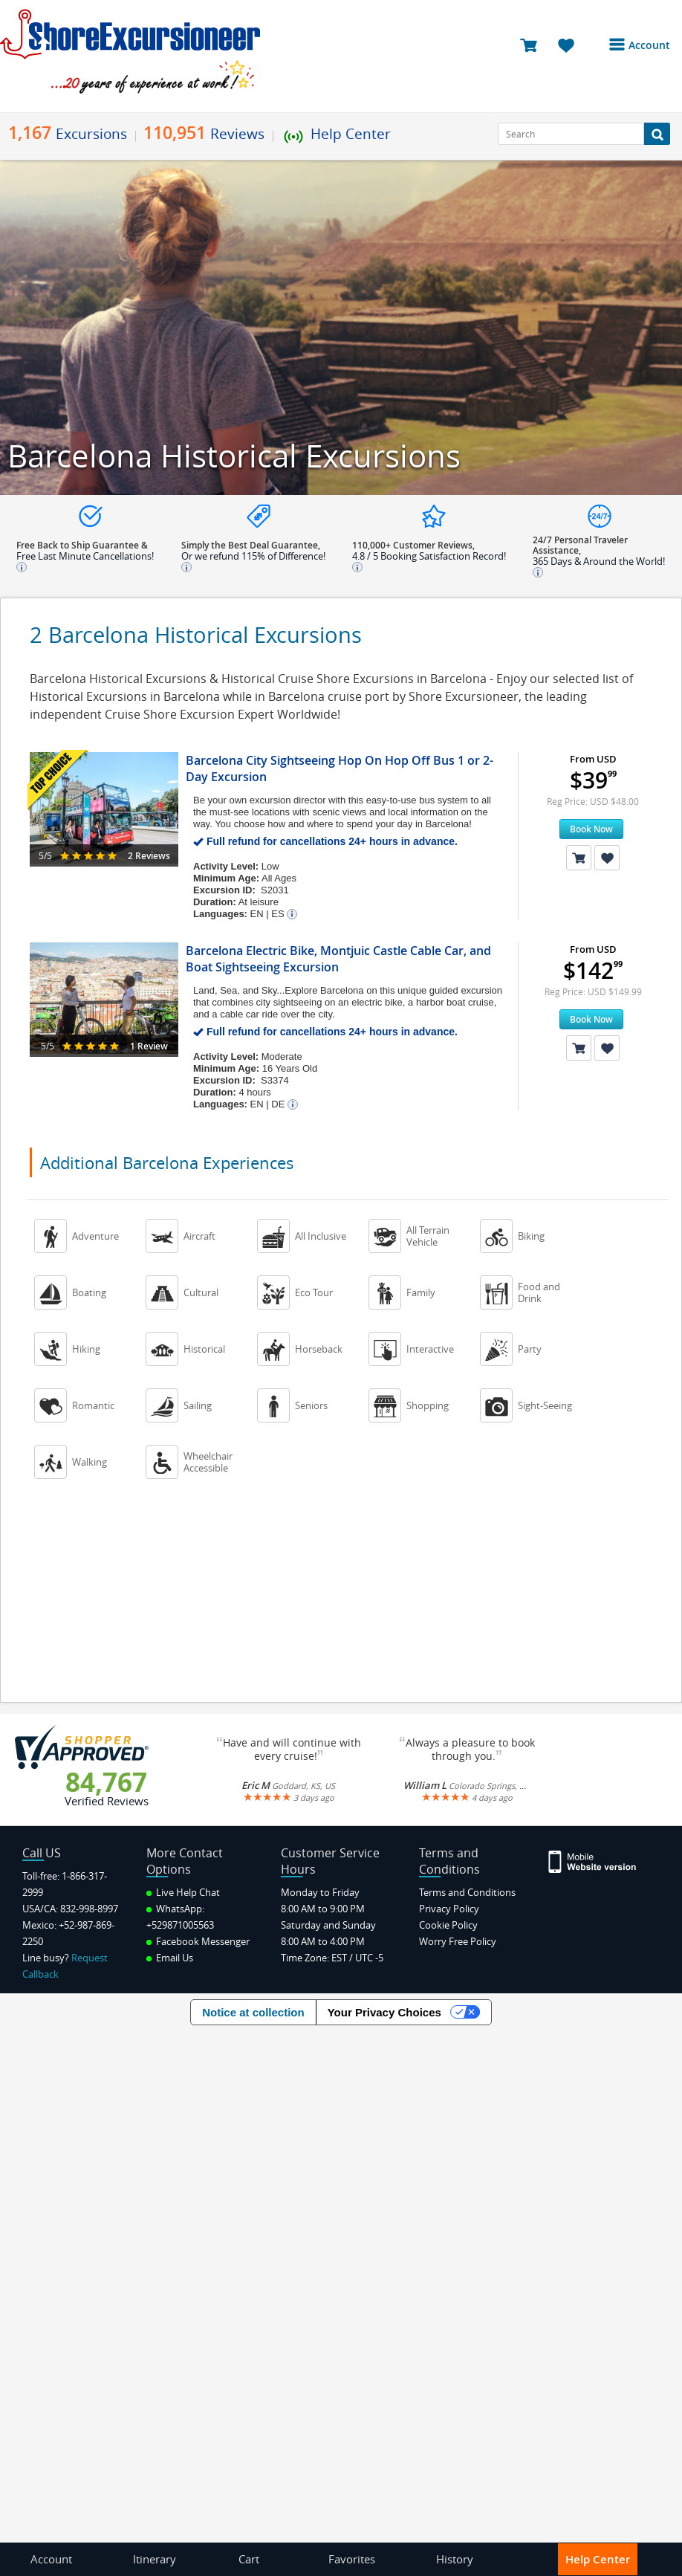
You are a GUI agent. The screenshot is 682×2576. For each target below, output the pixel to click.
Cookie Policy (448, 1925)
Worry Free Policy (457, 1941)
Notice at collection (253, 2012)
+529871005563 (180, 1925)
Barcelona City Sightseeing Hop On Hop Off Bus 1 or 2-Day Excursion (339, 768)
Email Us (169, 1957)
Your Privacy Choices (384, 2012)
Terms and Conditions (467, 1892)
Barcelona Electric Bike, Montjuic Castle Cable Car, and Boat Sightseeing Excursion (338, 958)
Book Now (591, 829)
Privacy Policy (449, 1908)
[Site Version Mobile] (592, 1861)
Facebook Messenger (198, 1941)
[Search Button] (657, 134)
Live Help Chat (183, 1892)
